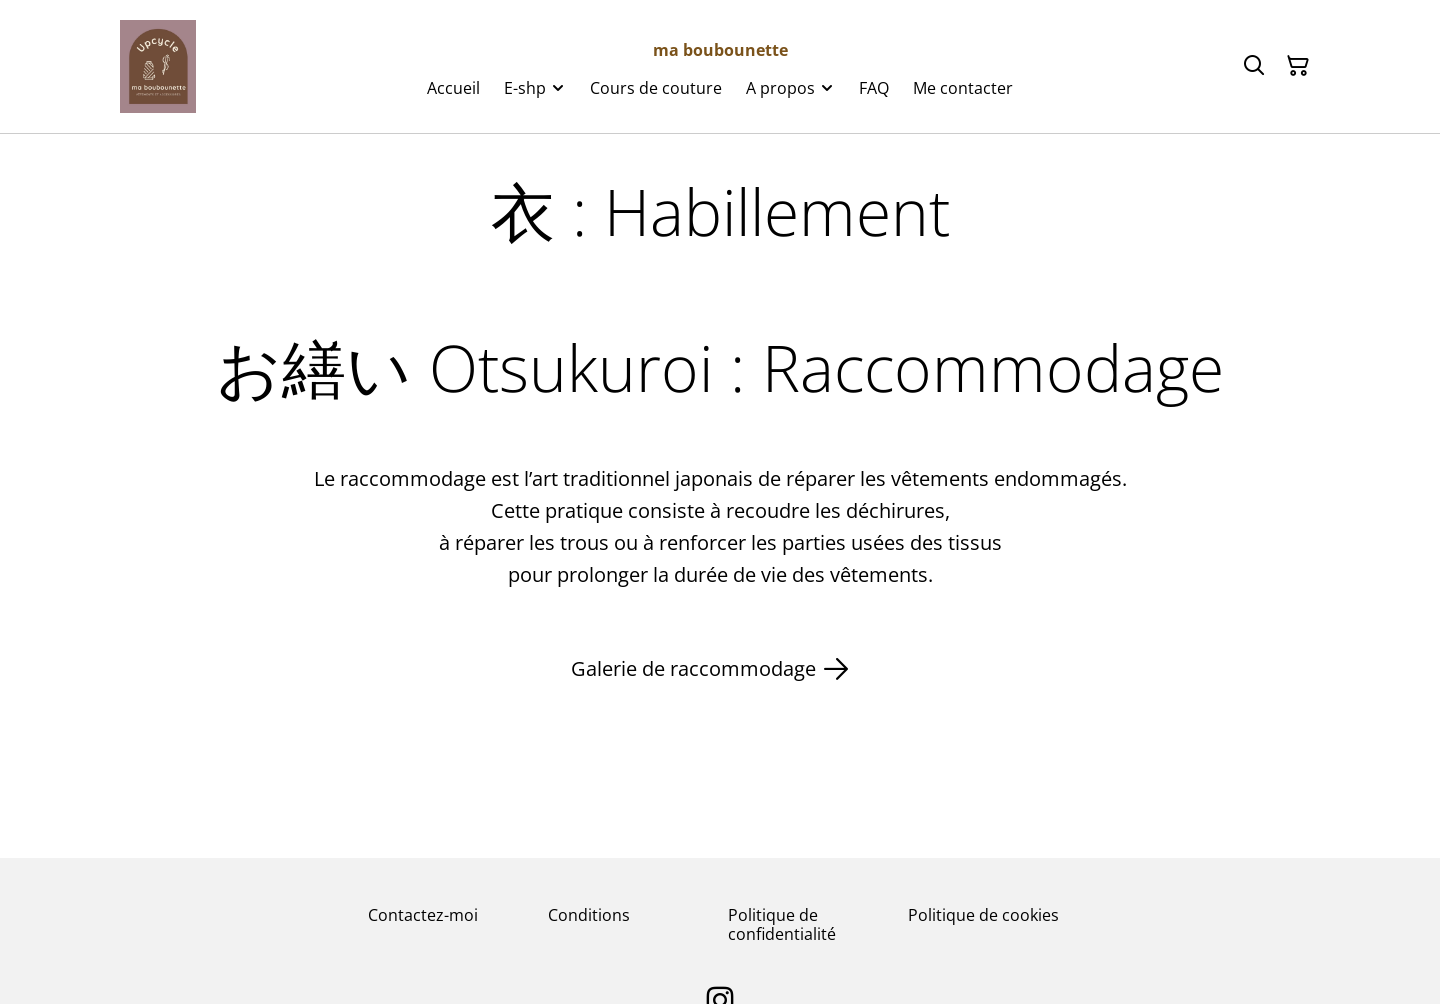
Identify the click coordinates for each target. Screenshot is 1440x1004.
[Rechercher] (1254, 66)
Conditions (589, 915)
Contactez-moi (423, 915)
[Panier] (1298, 66)
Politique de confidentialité (782, 924)
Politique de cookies (983, 915)
